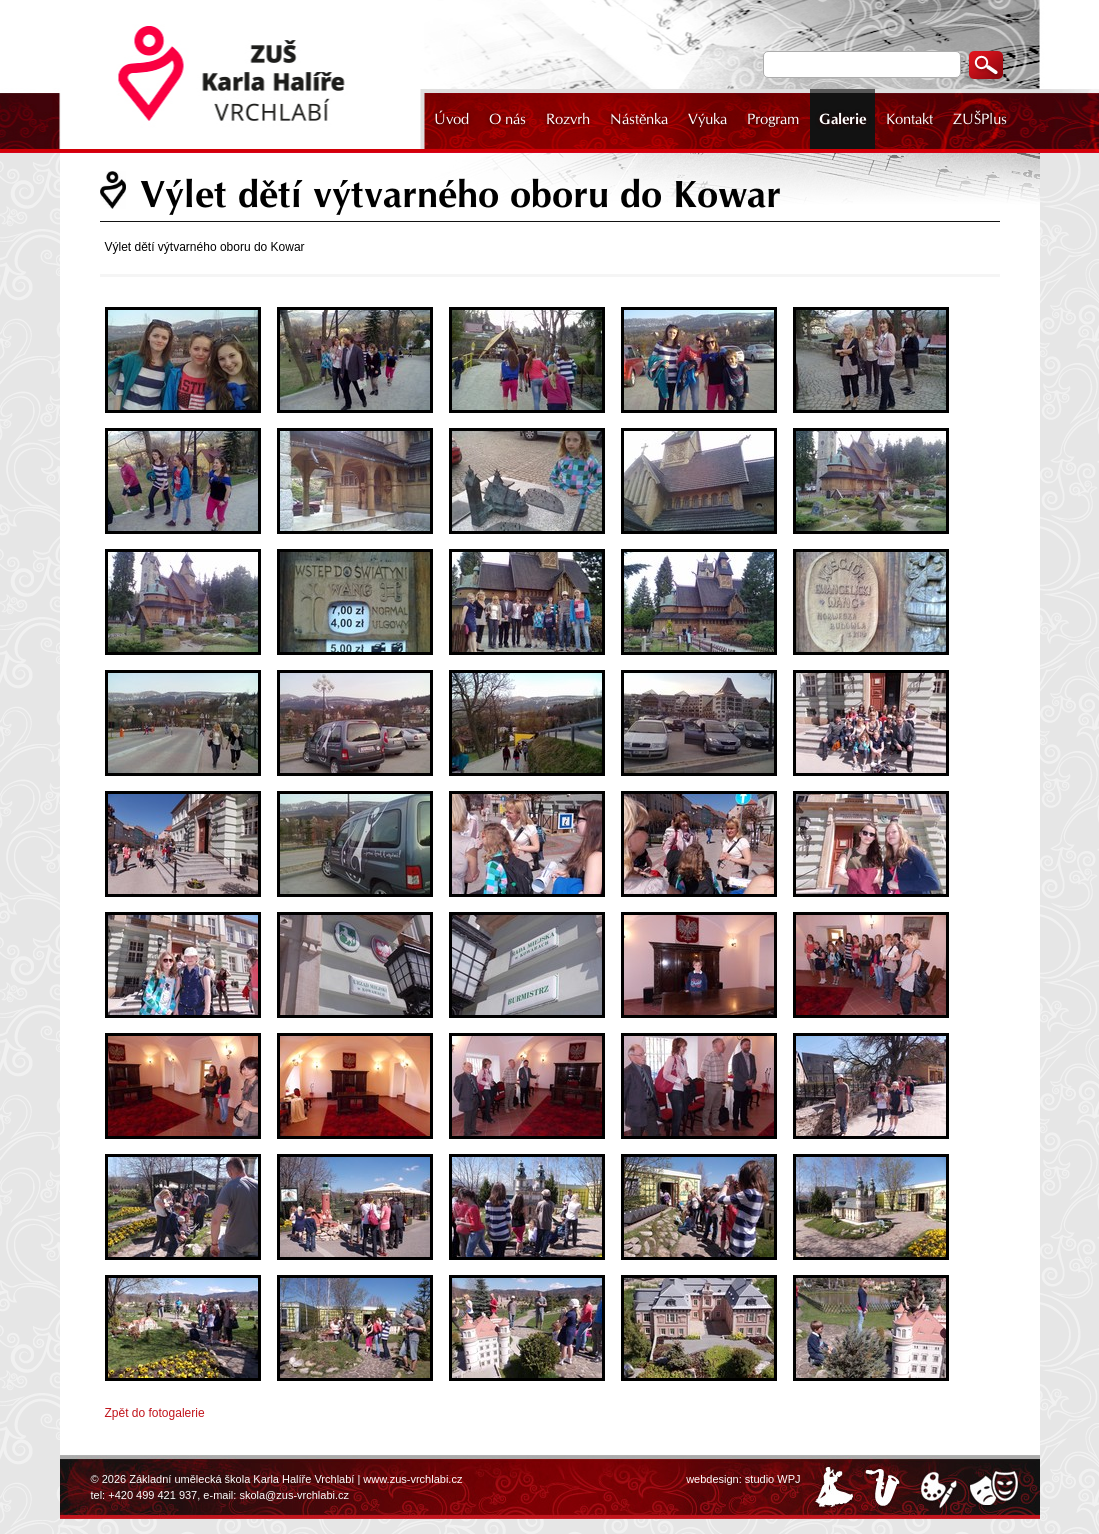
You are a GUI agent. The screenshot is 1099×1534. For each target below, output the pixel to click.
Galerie (842, 119)
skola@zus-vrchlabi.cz (294, 1495)
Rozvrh (568, 119)
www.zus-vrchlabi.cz (412, 1479)
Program (773, 119)
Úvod (451, 119)
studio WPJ (773, 1479)
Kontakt (909, 119)
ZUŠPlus (980, 119)
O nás (507, 119)
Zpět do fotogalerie (155, 1413)
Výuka (707, 119)
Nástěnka (639, 119)
